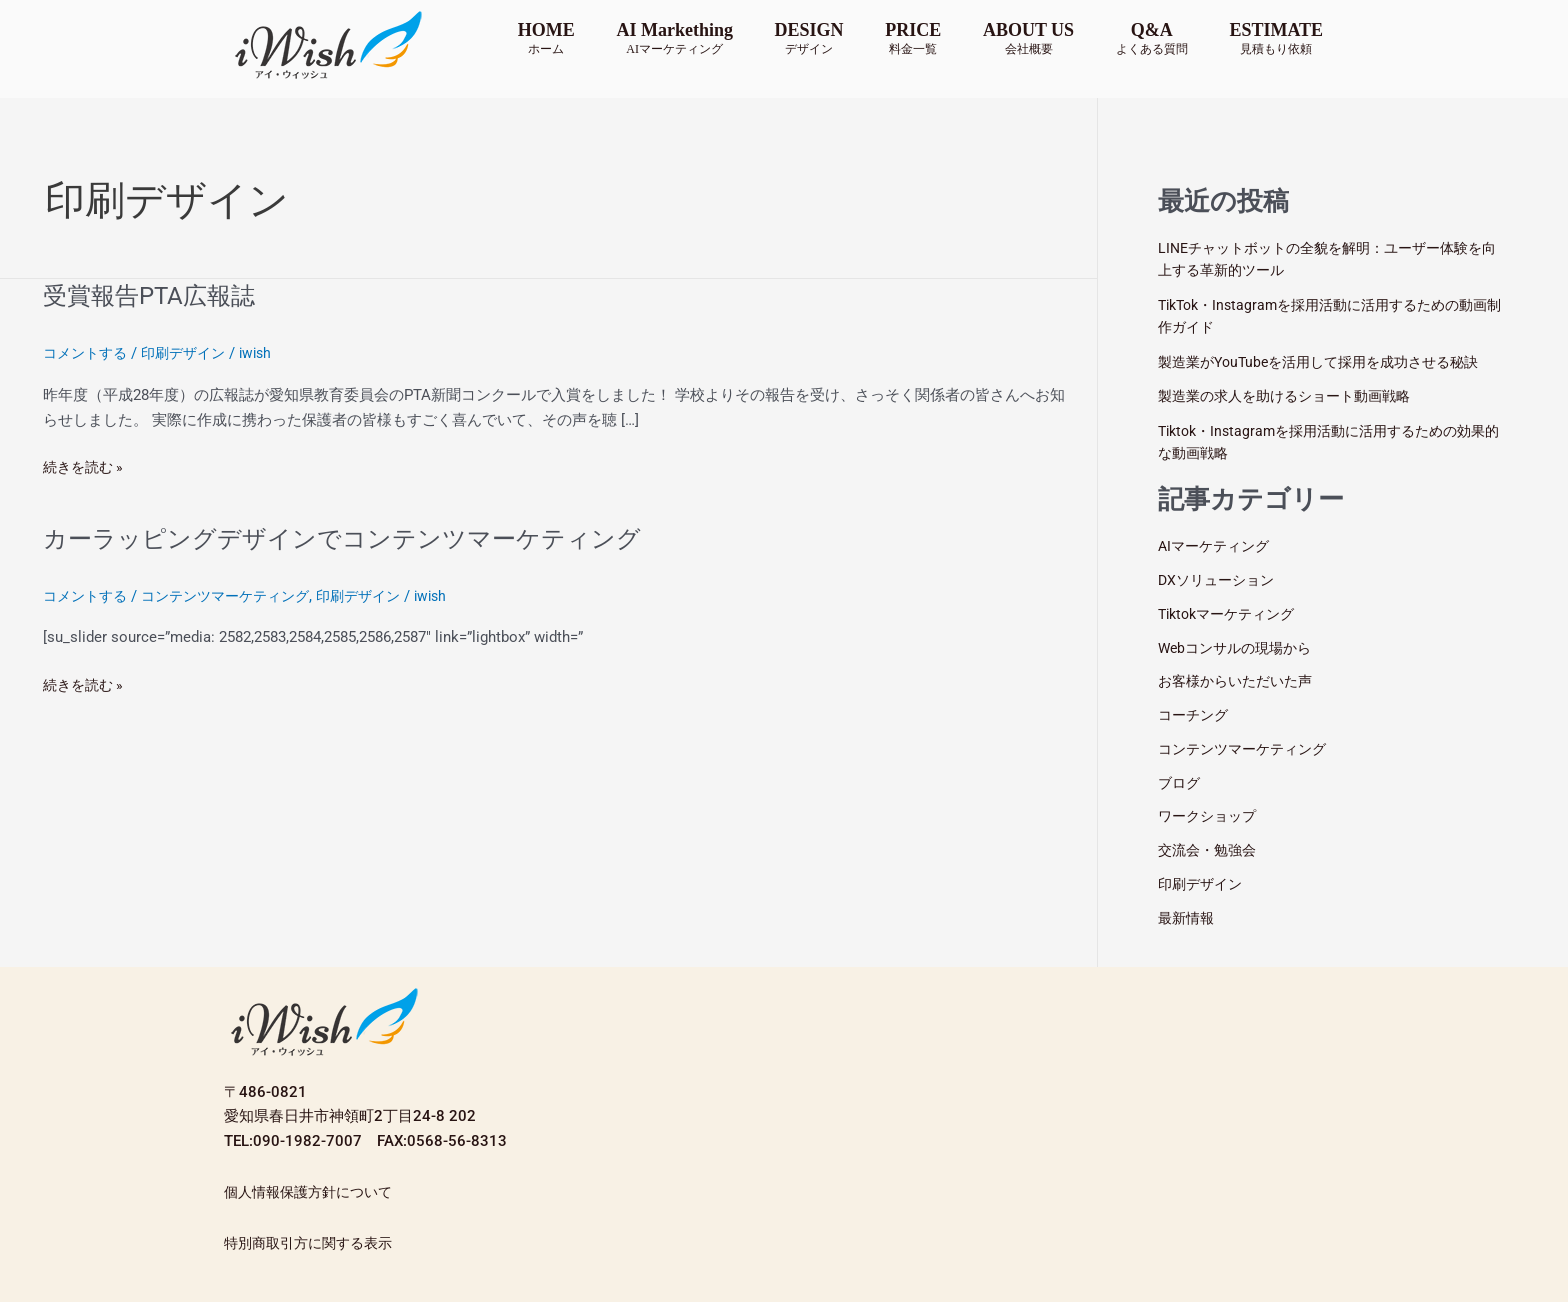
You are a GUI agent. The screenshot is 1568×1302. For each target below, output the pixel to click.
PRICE (913, 38)
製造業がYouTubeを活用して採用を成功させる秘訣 (1329, 362)
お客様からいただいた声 (1240, 681)
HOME (546, 38)
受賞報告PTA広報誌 (158, 295)
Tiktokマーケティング (1232, 614)
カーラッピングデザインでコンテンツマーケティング (366, 538)
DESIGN (809, 38)
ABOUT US (1028, 38)
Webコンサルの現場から (1240, 648)
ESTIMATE (1276, 38)
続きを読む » (86, 465)
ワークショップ (1210, 816)
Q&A (1152, 38)
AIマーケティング (1217, 546)
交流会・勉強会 (1210, 850)
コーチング (1195, 715)
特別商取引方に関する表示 (314, 1243)
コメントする (88, 353)
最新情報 (1188, 918)
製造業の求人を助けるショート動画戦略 (1293, 396)
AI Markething (674, 38)
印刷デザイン (192, 353)
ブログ (1180, 783)
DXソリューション (1220, 580)
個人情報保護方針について (314, 1192)
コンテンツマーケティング (237, 596)
